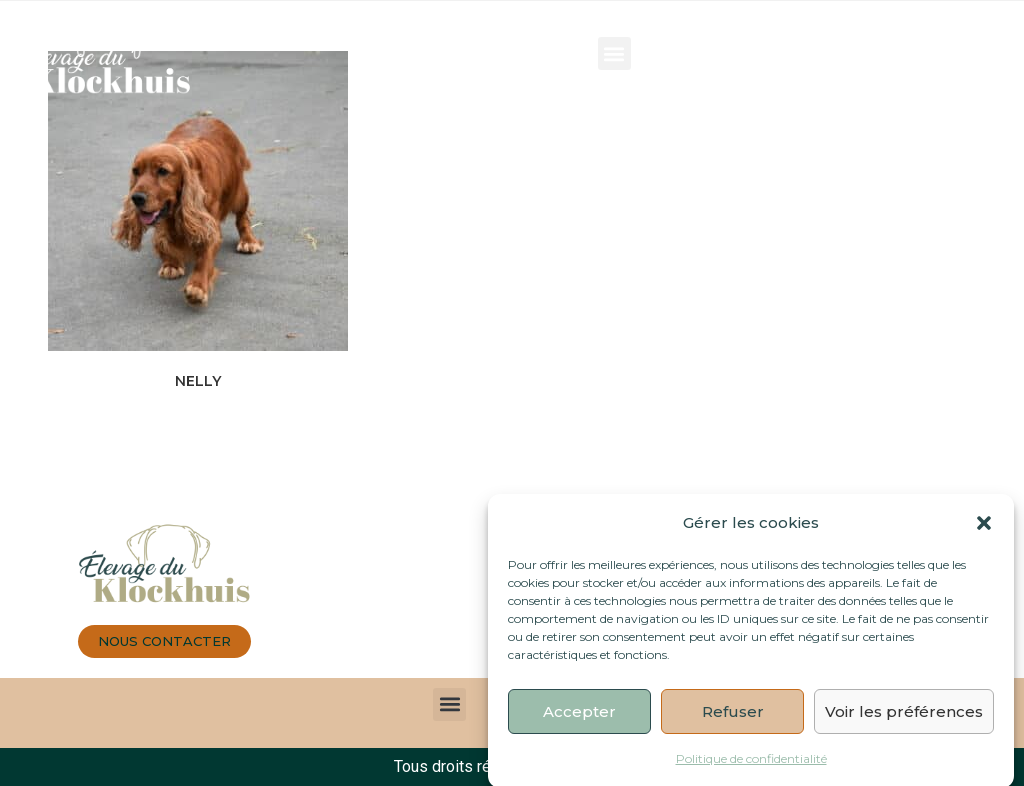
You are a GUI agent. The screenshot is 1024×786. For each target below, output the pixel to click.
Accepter (579, 718)
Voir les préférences (904, 718)
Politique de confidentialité (751, 766)
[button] (984, 530)
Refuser (733, 718)
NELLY (198, 381)
